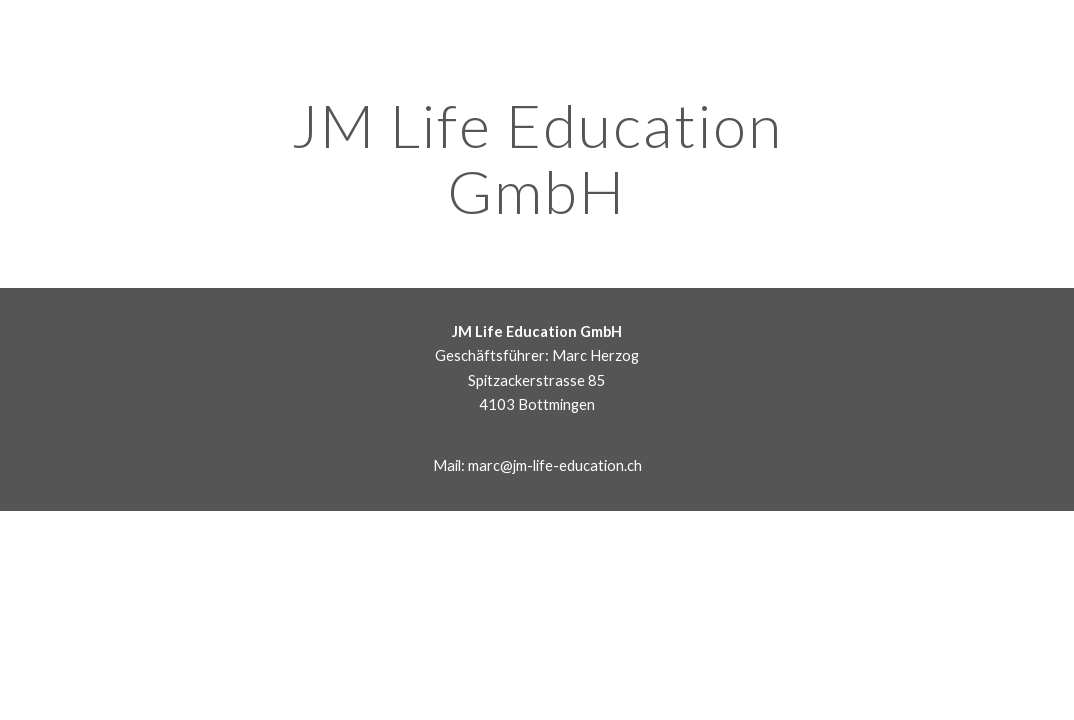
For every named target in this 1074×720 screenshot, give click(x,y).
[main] (537, 158)
